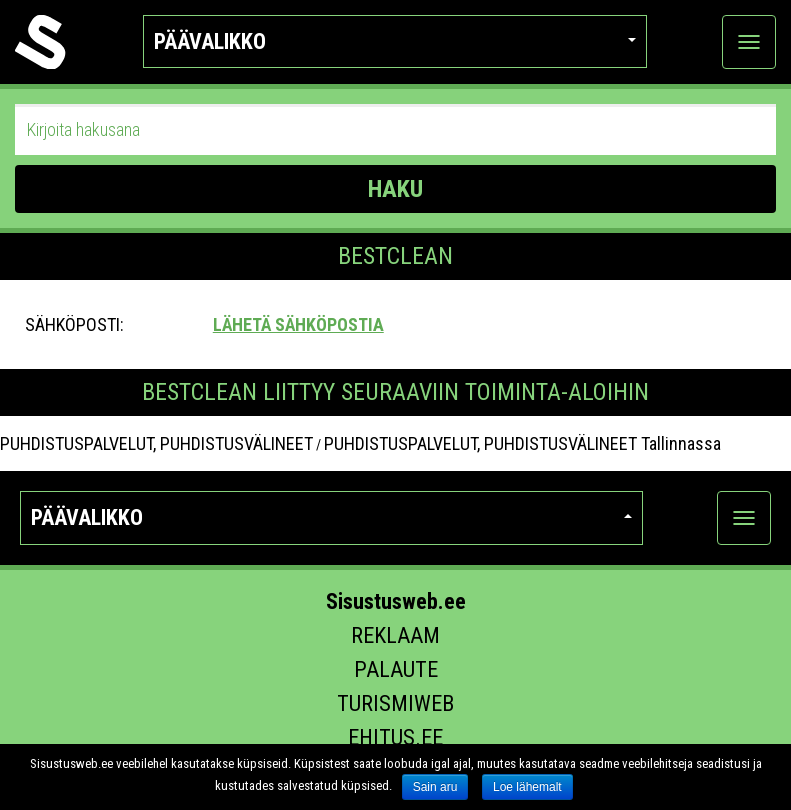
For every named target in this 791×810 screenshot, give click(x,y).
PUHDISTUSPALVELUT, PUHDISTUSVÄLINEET (156, 443)
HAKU (395, 189)
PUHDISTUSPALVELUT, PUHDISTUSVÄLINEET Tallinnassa (522, 443)
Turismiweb (395, 703)
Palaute (396, 669)
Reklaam (395, 635)
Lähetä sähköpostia (298, 324)
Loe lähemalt (527, 787)
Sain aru (435, 787)
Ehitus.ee (395, 737)
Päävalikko (395, 41)
